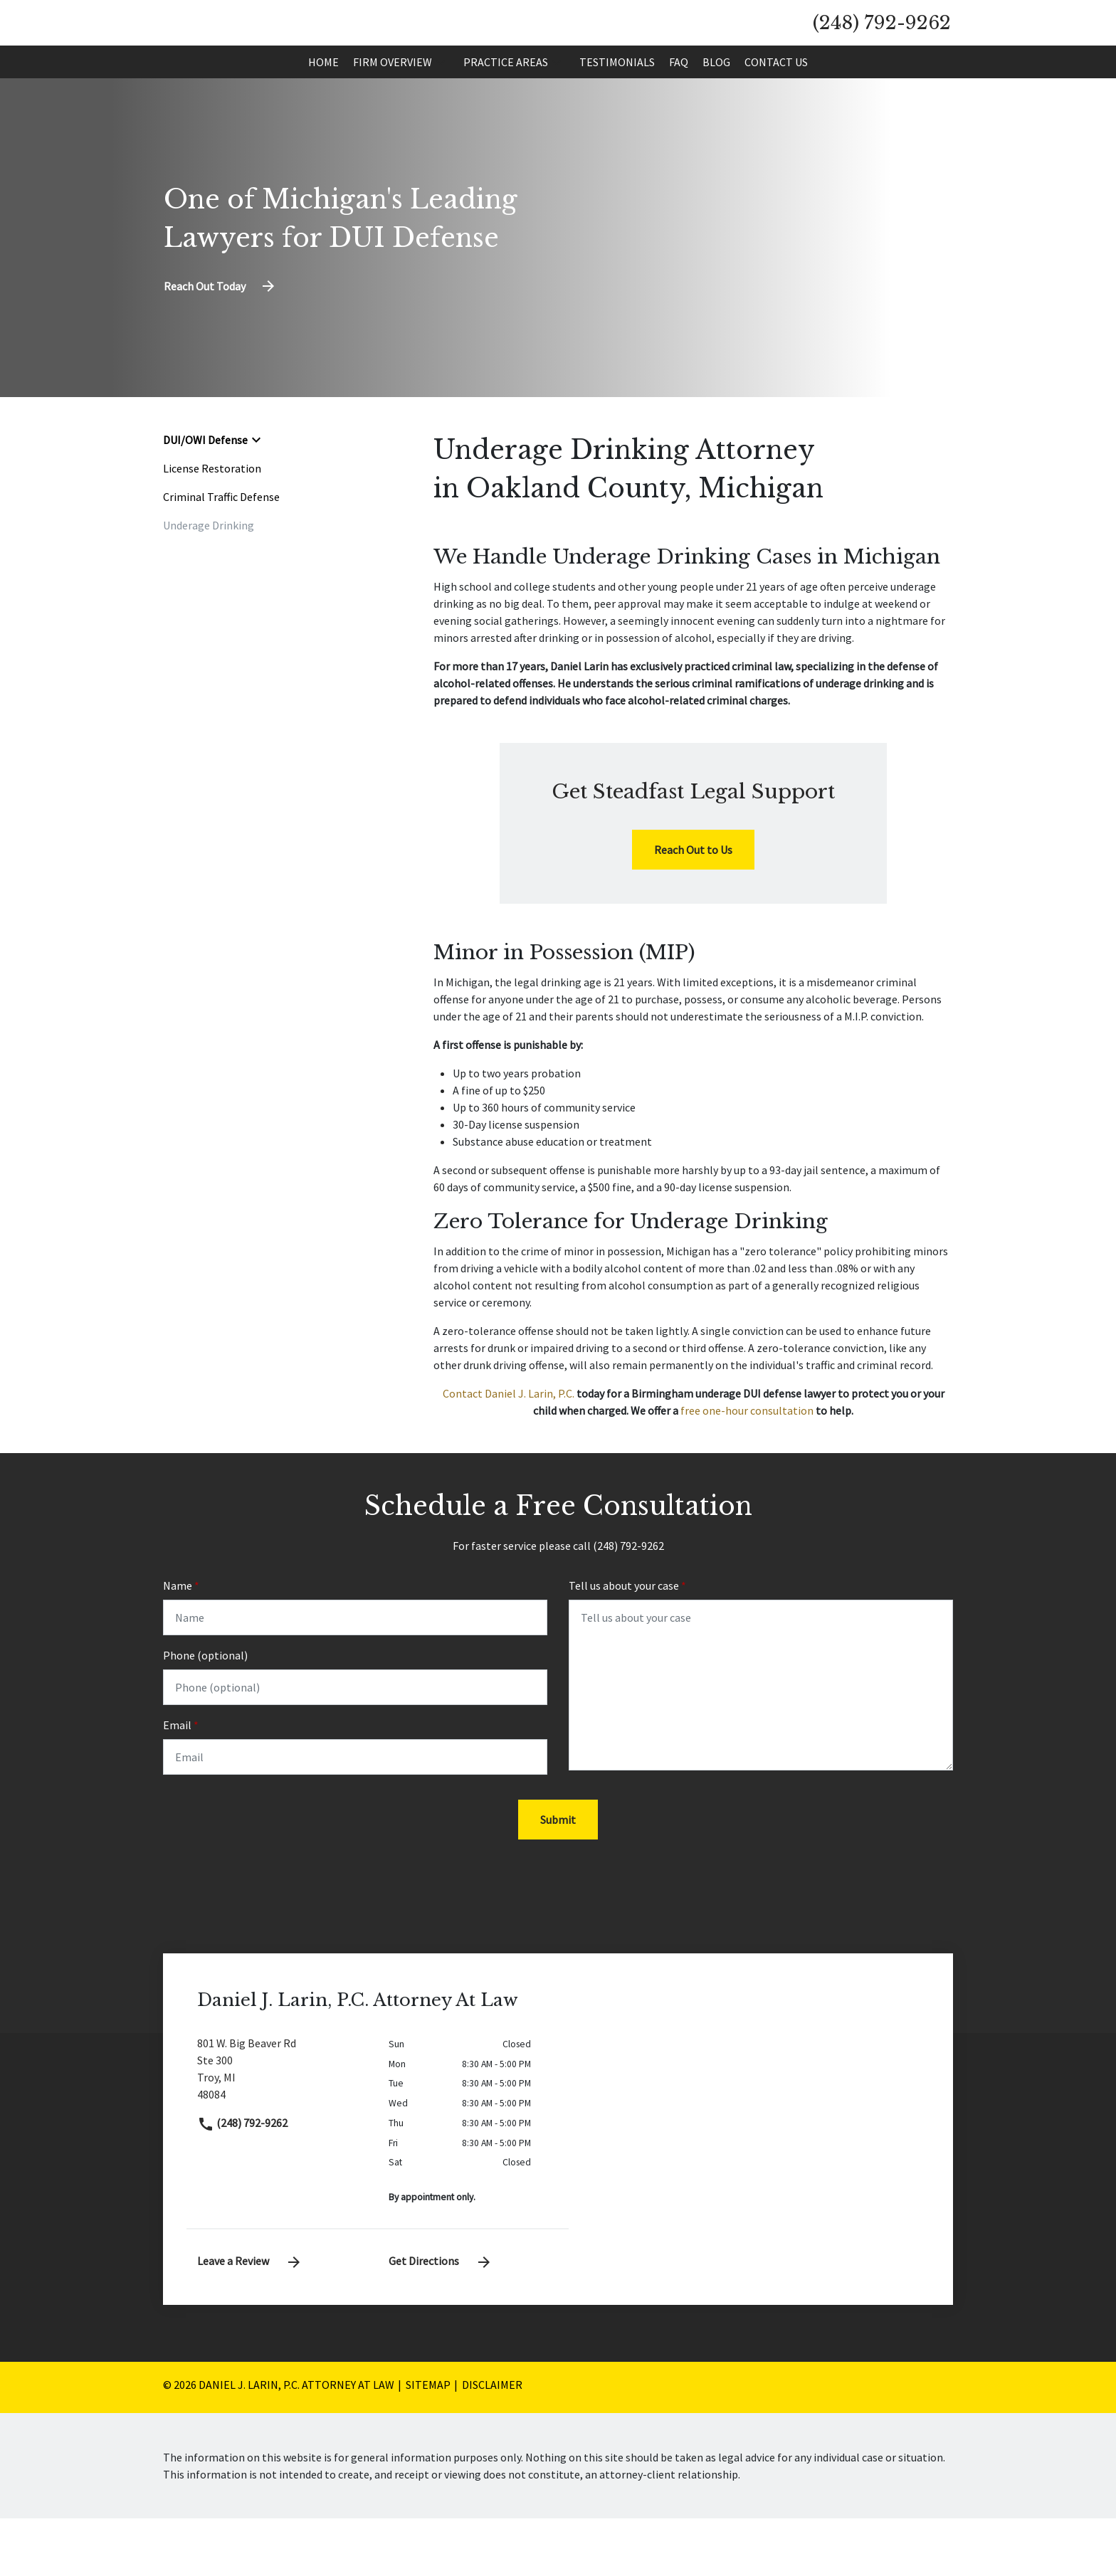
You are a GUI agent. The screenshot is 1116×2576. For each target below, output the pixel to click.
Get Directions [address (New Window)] (441, 2318)
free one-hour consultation (747, 1464)
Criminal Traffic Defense (221, 551)
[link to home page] (294, 48)
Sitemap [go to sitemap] (428, 2442)
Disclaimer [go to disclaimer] (492, 2442)
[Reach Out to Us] (693, 904)
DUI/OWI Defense (205, 494)
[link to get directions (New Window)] (282, 2132)
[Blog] (716, 116)
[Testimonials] (617, 116)
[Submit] (558, 1877)
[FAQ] (678, 116)
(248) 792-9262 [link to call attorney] (242, 2180)
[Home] (323, 116)
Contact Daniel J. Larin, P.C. (508, 1447)
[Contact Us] (776, 116)
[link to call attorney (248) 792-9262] (882, 49)
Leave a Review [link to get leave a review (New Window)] (249, 2318)
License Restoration (212, 522)
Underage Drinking (208, 579)
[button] (440, 116)
